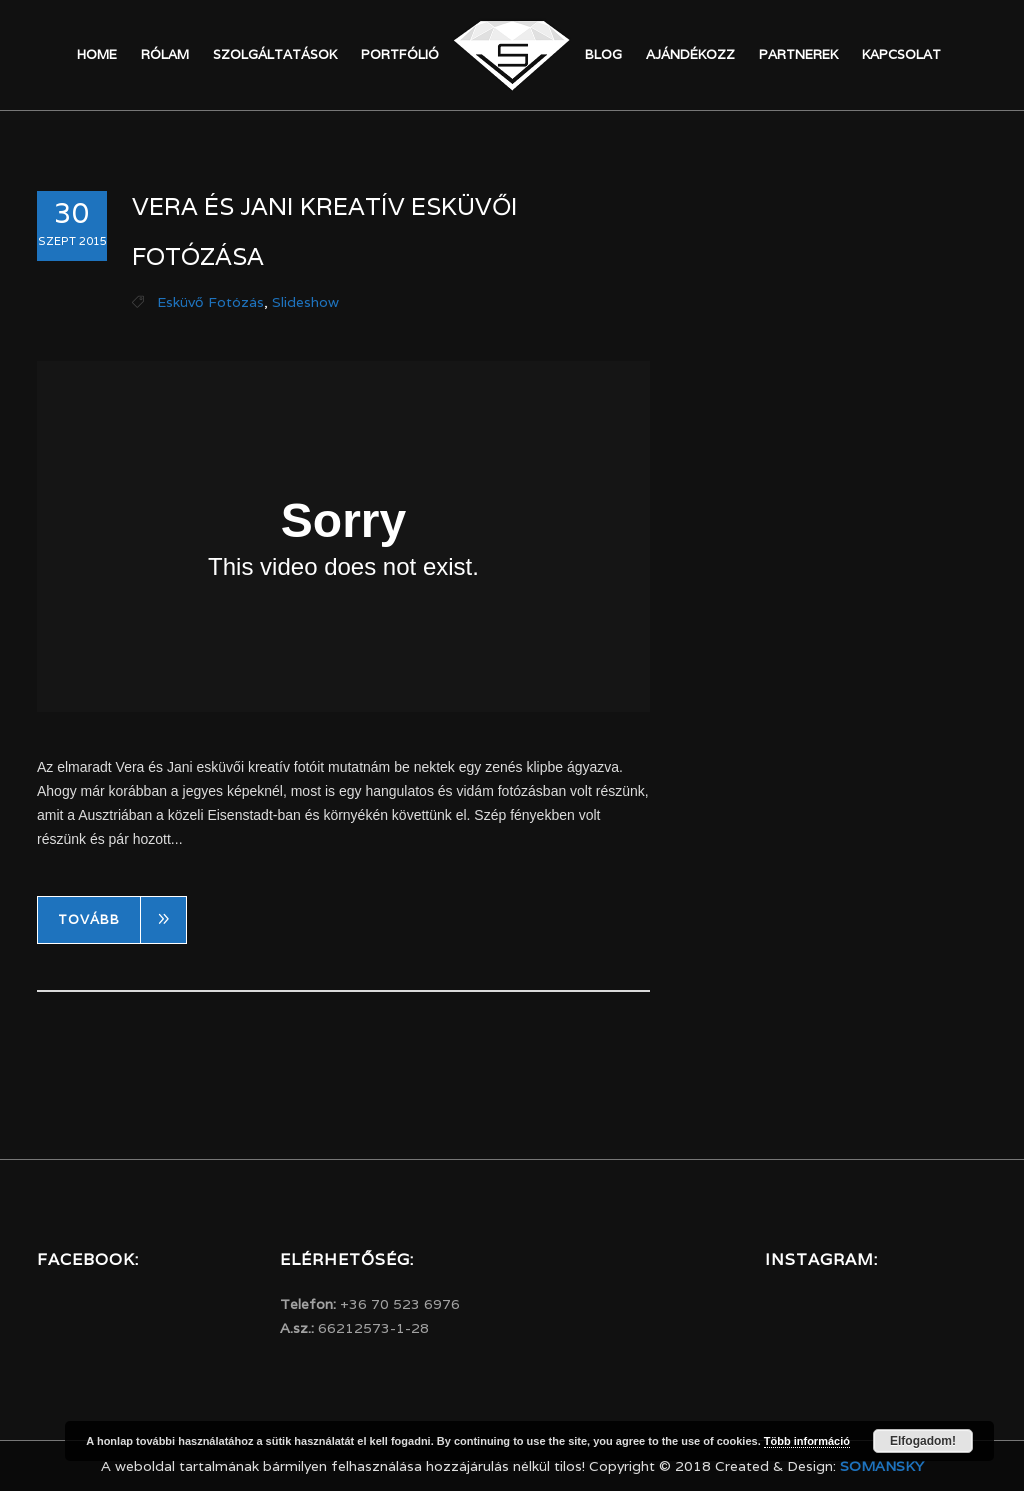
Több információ (807, 1441)
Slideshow (305, 302)
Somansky (882, 1466)
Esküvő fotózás (210, 302)
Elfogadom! (923, 1441)
